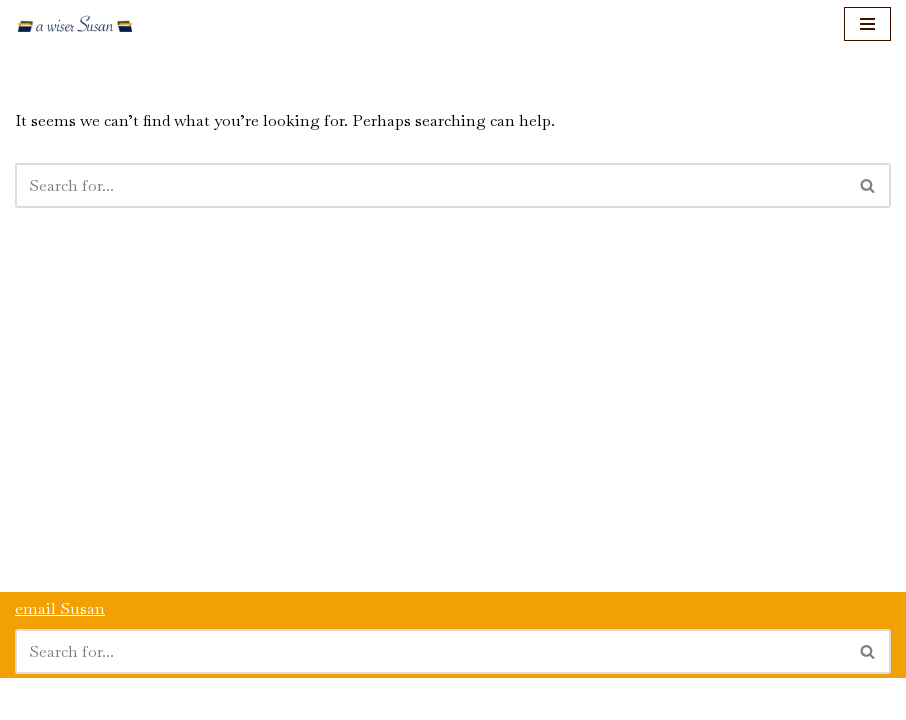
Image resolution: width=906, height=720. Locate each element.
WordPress (188, 698)
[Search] (430, 185)
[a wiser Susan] (75, 24)
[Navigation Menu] (867, 24)
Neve (33, 698)
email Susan (60, 608)
